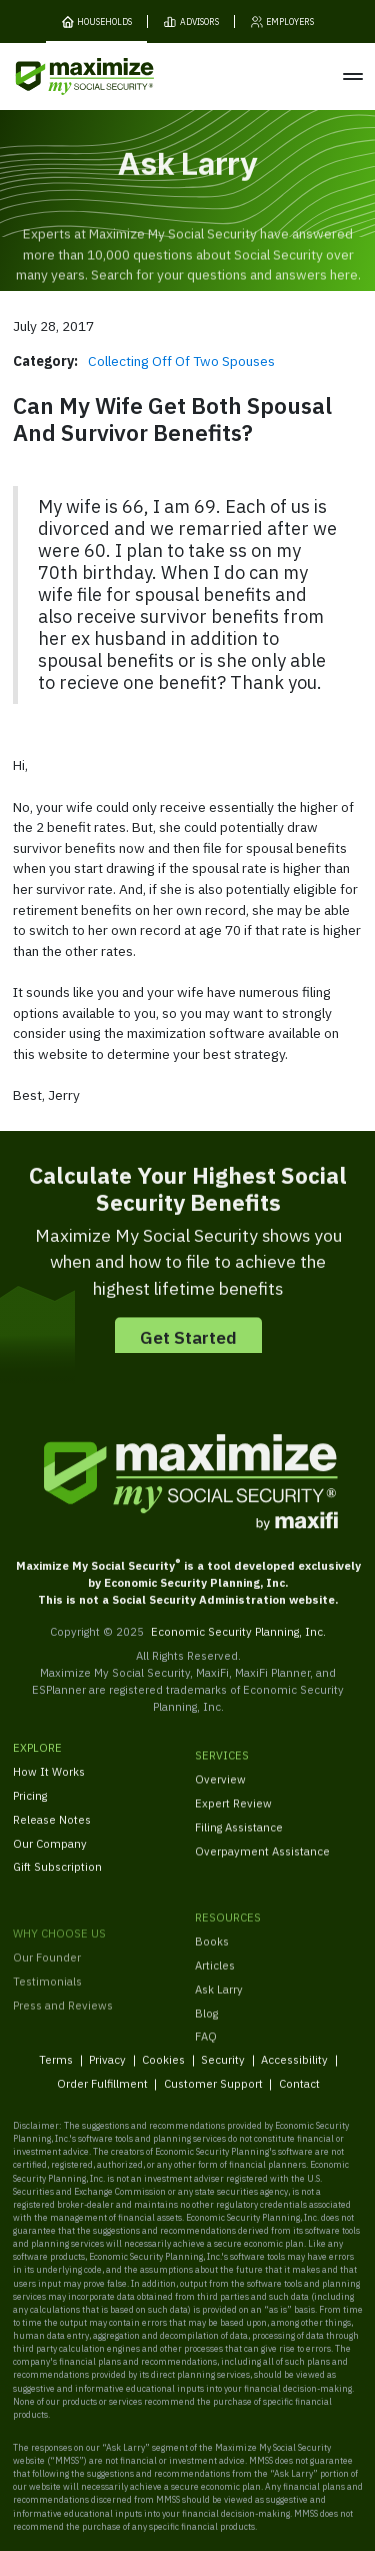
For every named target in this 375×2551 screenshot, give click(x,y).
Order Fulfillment (101, 2096)
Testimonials (47, 2021)
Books (212, 1968)
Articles (215, 1992)
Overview (220, 1796)
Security (223, 2071)
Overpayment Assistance (262, 1868)
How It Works (49, 1783)
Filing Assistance (239, 1844)
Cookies (163, 2071)
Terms (56, 2071)
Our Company (50, 1854)
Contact (298, 2096)
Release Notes (52, 1830)
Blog (206, 2040)
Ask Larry (219, 2016)
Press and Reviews (63, 2045)
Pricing (30, 1807)
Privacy (107, 2071)
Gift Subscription (57, 1878)
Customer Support (212, 2096)
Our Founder (47, 1998)
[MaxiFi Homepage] (58, 76)
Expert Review (233, 1820)
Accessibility (294, 2071)
